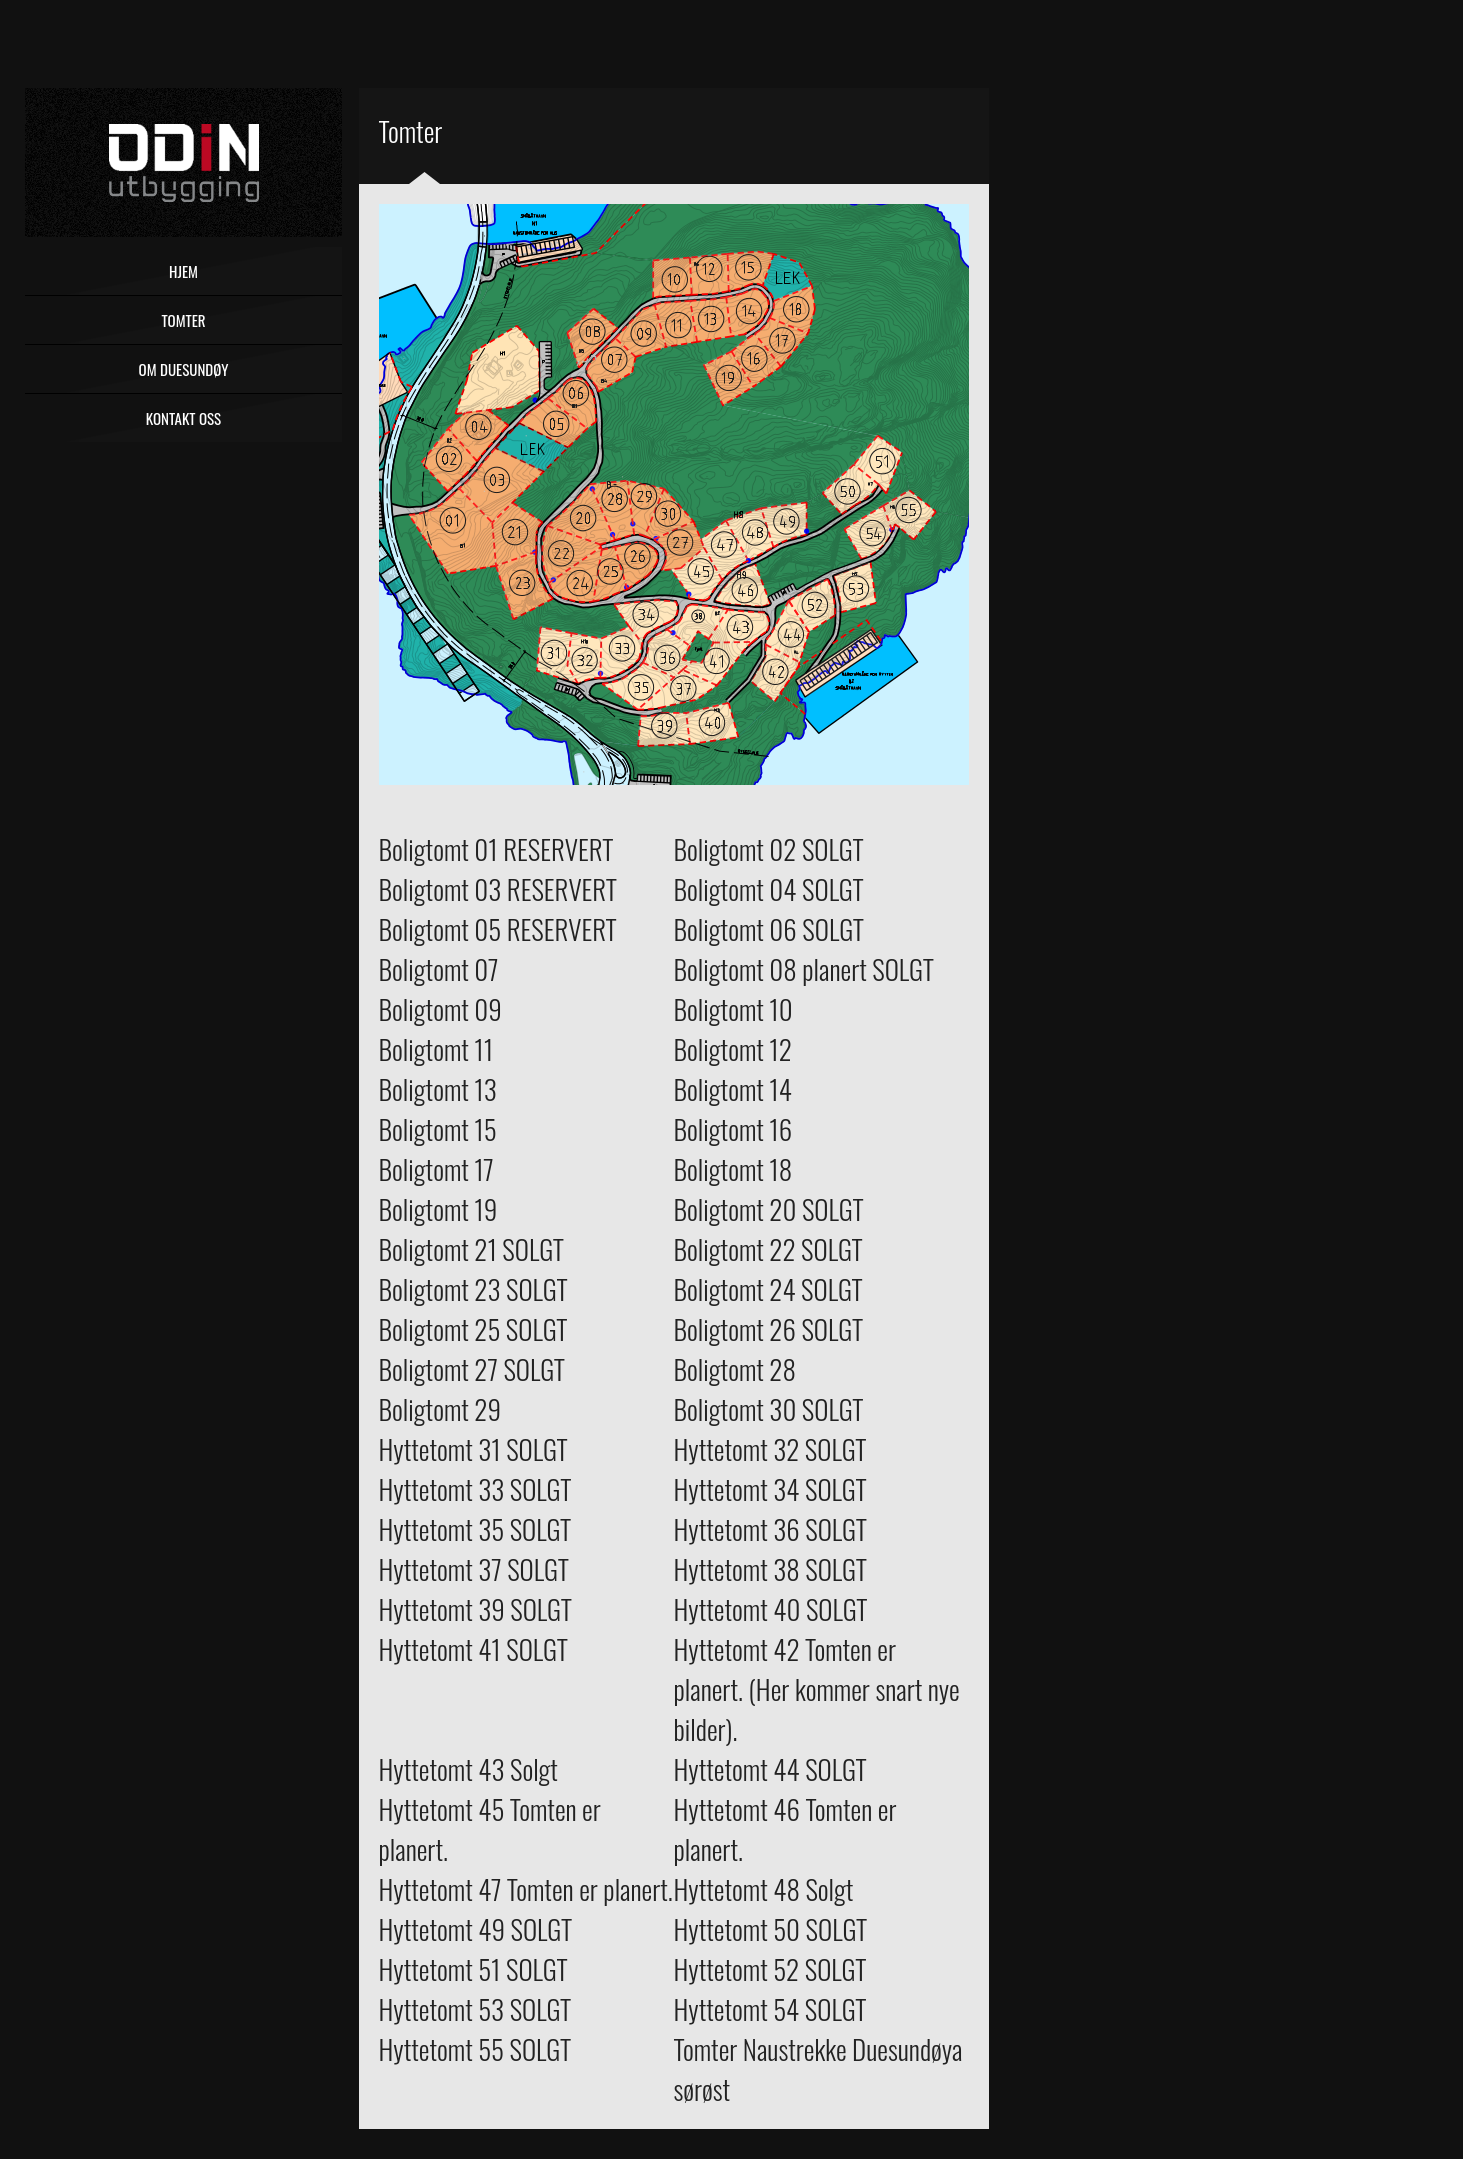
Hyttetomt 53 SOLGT (475, 2009)
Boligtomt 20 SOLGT (769, 1209)
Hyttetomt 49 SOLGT (476, 1929)
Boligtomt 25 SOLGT (473, 1329)
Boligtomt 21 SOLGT (471, 1249)
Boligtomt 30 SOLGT (769, 1409)
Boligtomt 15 (438, 1129)
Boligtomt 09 (440, 1009)
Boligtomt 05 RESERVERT (498, 929)
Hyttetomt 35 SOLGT (475, 1529)
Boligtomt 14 (733, 1089)
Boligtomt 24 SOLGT (768, 1289)
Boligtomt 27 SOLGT (472, 1369)
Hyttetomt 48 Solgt (764, 1889)
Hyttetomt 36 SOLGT (770, 1529)
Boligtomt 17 (436, 1169)
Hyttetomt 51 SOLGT (473, 1969)
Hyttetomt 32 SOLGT (770, 1449)
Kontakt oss (183, 418)
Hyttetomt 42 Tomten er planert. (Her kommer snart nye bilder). (817, 1689)
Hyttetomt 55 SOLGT (475, 2049)
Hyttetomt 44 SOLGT (770, 1769)
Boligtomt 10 (733, 1009)
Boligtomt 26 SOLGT (769, 1329)
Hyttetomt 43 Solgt (468, 1769)
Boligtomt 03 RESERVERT (498, 889)
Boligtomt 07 (439, 969)
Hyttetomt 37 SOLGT (474, 1569)
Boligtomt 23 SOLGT (473, 1289)
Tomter (183, 320)
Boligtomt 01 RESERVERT (496, 849)
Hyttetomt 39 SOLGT (475, 1609)
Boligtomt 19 (438, 1209)
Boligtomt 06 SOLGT (769, 929)
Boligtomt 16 (733, 1129)
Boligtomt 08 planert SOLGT (804, 969)
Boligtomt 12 (733, 1049)
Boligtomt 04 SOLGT (769, 889)
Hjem (183, 271)
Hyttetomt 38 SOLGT (770, 1569)
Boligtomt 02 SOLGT (769, 849)
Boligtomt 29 (440, 1409)
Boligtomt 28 (735, 1369)
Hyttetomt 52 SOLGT (770, 1969)
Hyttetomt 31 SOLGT (473, 1449)
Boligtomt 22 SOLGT (768, 1249)
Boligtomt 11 (436, 1049)
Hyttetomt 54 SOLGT (770, 2009)
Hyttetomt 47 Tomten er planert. (526, 1889)
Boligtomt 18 (733, 1169)
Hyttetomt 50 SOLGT (771, 1929)
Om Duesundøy (184, 369)
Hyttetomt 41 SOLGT (473, 1649)
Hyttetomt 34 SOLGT (770, 1489)
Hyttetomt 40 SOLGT (771, 1609)
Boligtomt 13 (438, 1089)
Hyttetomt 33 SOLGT (475, 1489)
